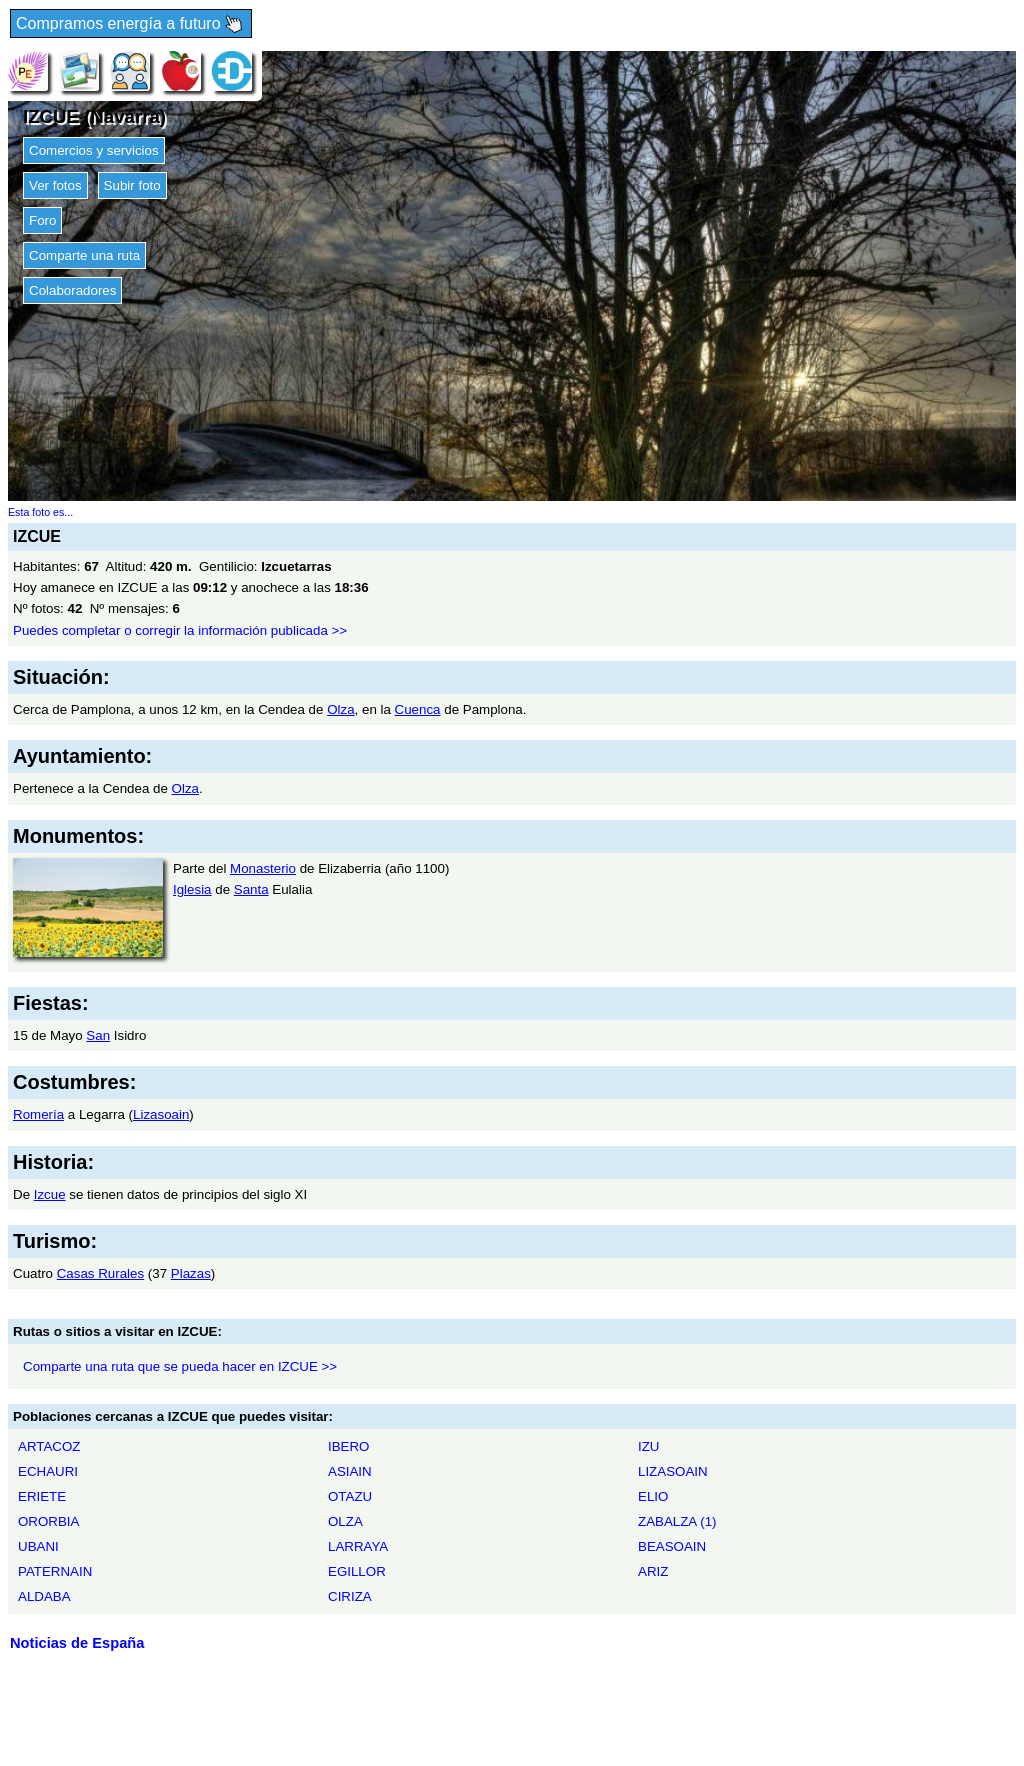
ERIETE (42, 1496)
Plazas (191, 1273)
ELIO (653, 1496)
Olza (340, 709)
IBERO (348, 1446)
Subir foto (132, 185)
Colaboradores (72, 290)
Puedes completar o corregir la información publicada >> (180, 630)
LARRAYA (358, 1546)
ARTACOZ (49, 1446)
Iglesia (192, 889)
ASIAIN (350, 1471)
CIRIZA (350, 1596)
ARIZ (653, 1571)
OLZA (345, 1521)
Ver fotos (55, 185)
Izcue (50, 1194)
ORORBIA (48, 1521)
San (98, 1035)
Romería (38, 1114)
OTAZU (350, 1496)
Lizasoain (161, 1114)
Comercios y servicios (94, 150)
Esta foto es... (40, 512)
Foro (42, 220)
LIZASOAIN (673, 1471)
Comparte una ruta (84, 255)
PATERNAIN (55, 1571)
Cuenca (418, 709)
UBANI (38, 1546)
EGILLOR (357, 1571)
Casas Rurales (100, 1273)
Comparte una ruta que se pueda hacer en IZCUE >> (180, 1366)
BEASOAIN (672, 1546)
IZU (648, 1446)
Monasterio (263, 868)
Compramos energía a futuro (131, 24)
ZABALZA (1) (677, 1521)
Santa (251, 889)
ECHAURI (48, 1471)
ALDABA (44, 1596)
